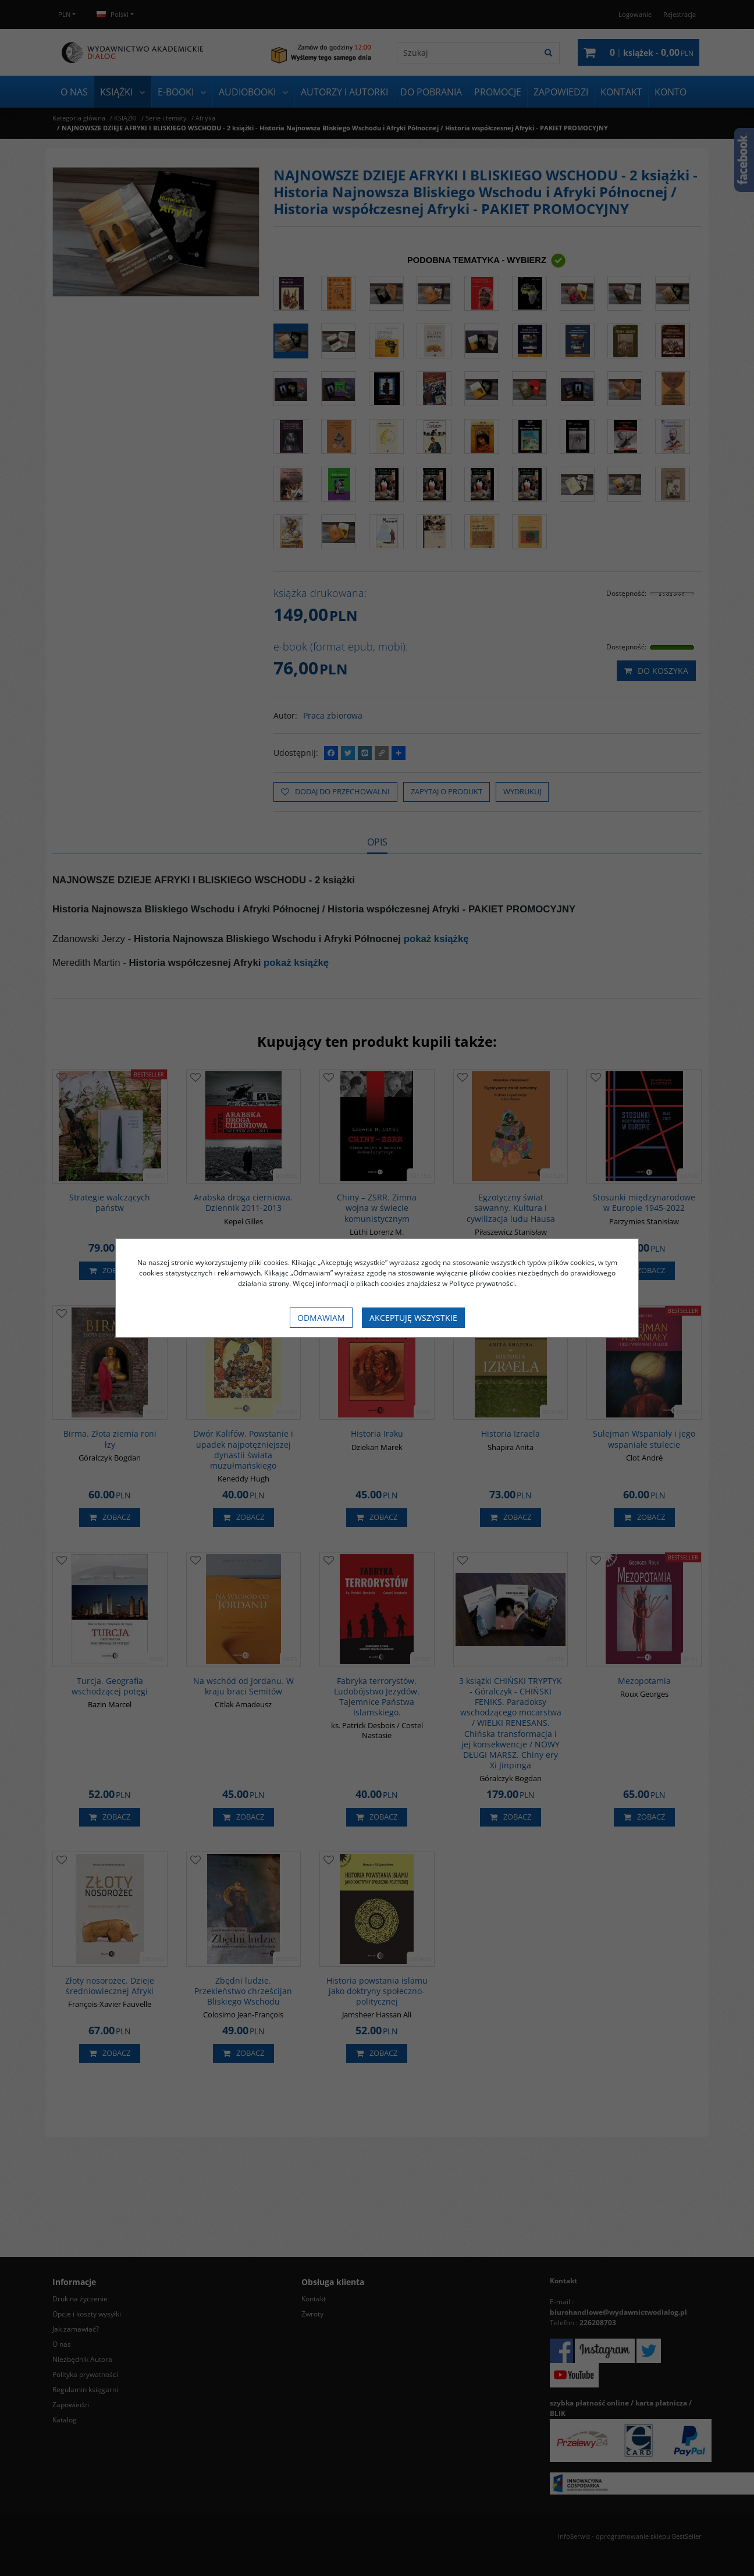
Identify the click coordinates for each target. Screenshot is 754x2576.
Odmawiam (321, 1317)
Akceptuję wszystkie (413, 1317)
